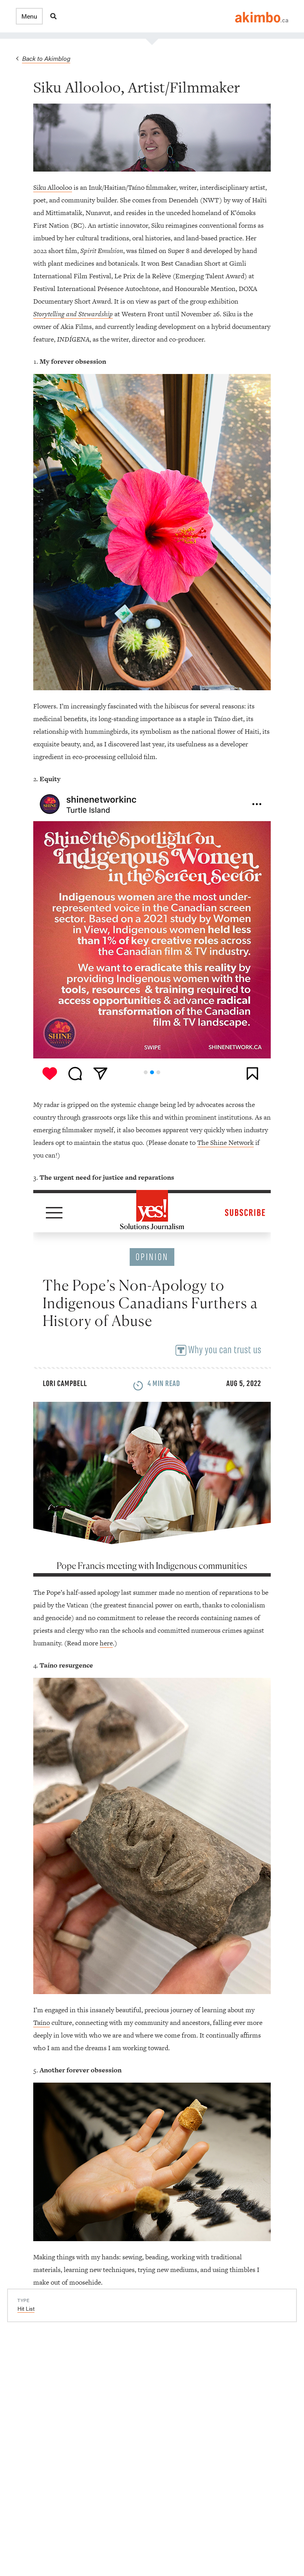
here (106, 1643)
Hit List (25, 2308)
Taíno (41, 2022)
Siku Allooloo (52, 187)
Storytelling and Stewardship (73, 314)
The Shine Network (225, 1142)
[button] (29, 16)
